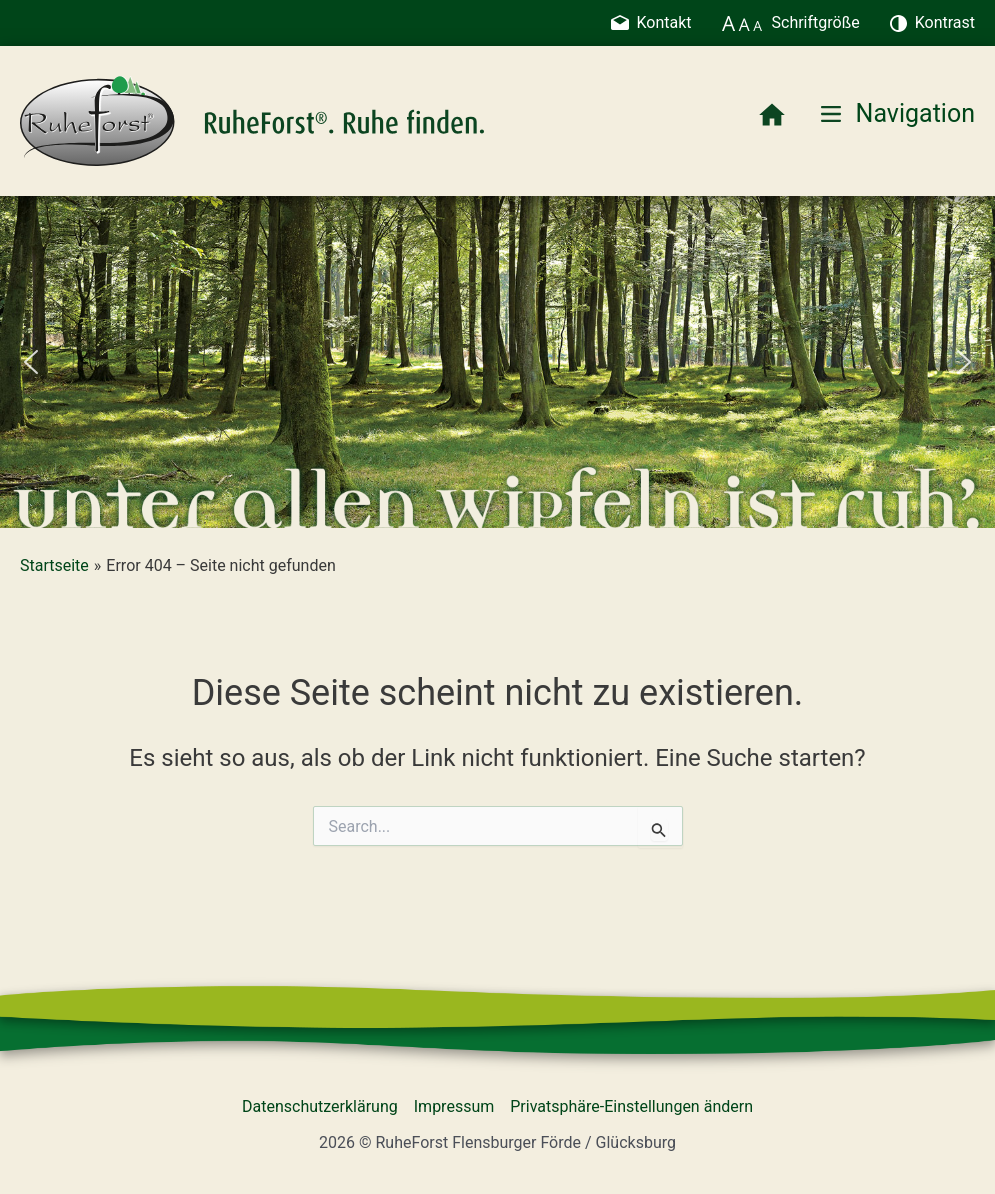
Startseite (54, 565)
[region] (497, 362)
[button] (31, 362)
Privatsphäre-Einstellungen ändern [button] (631, 1106)
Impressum (454, 1106)
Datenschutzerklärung (320, 1106)
